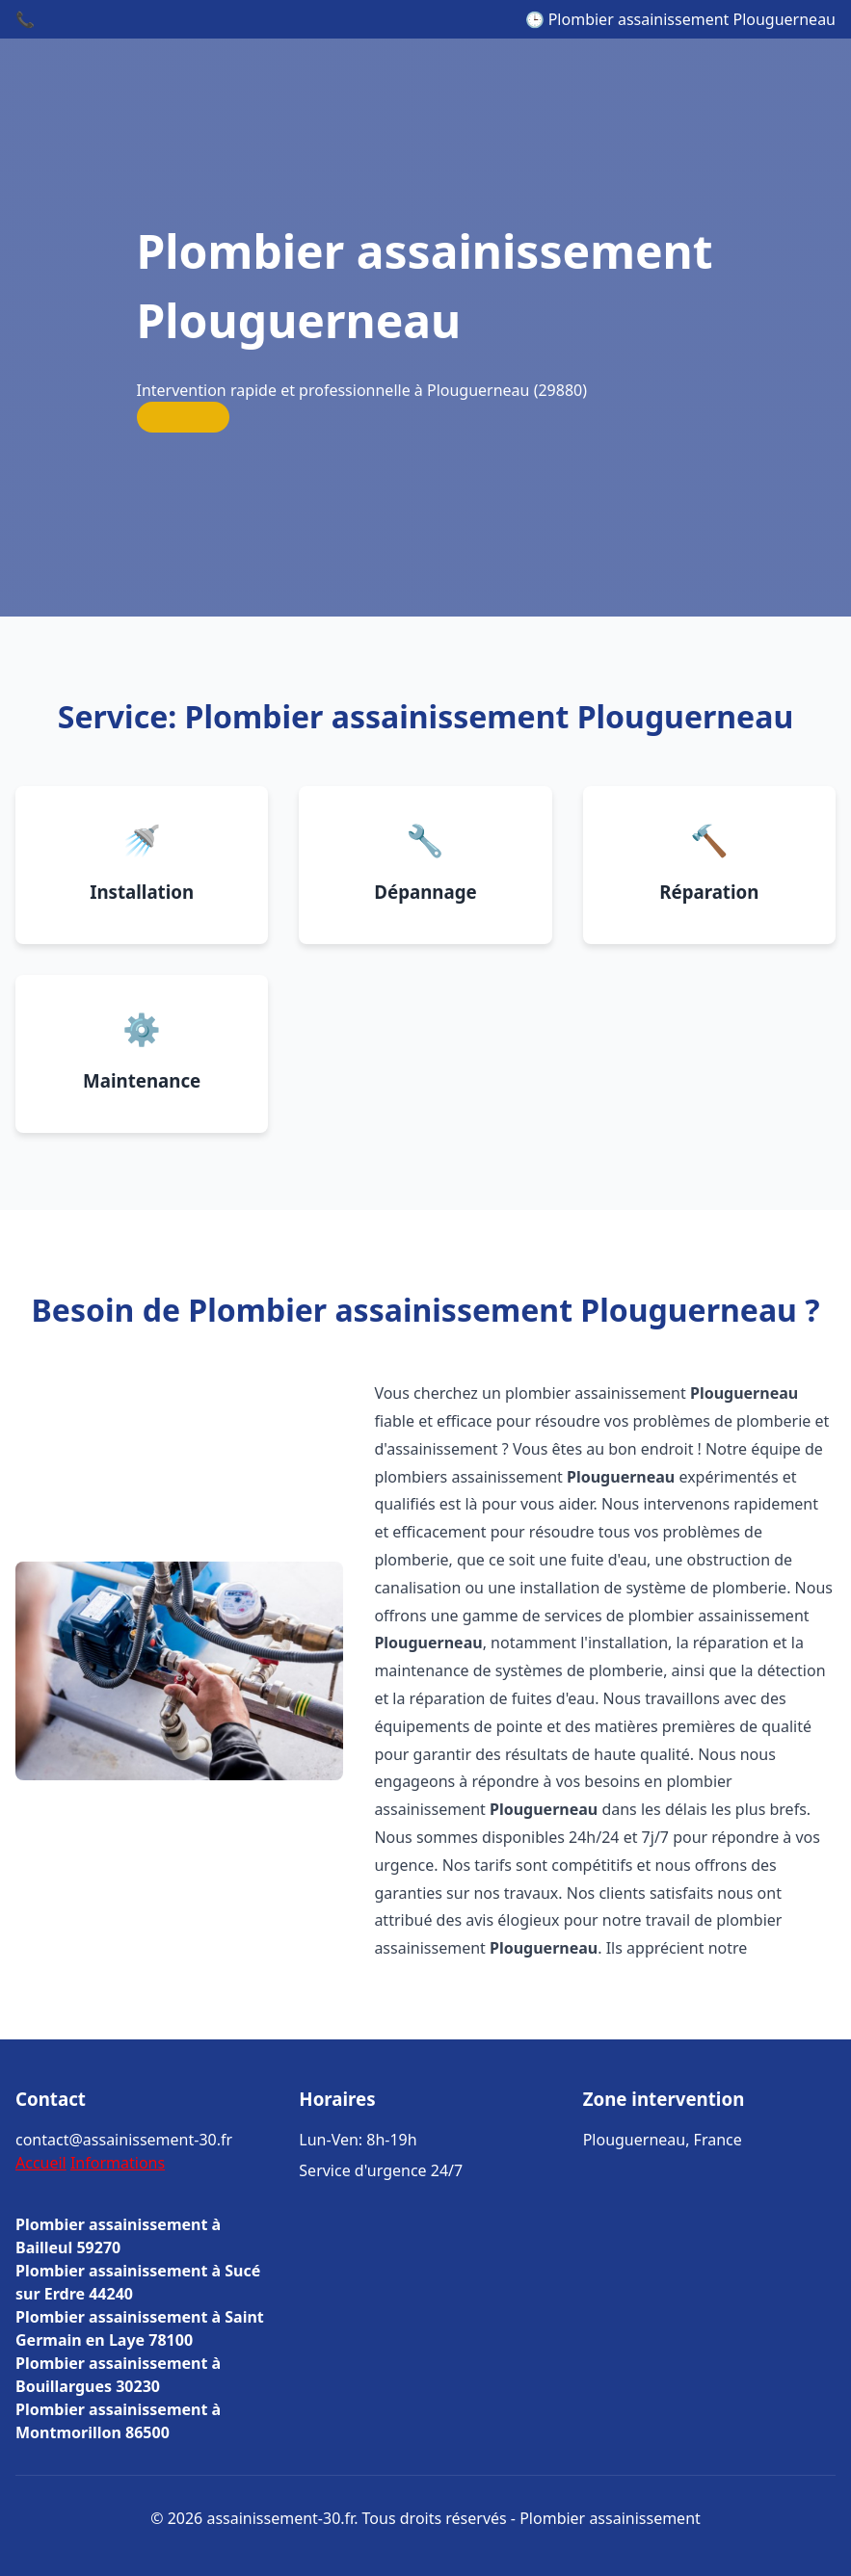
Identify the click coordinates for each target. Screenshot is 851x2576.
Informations (117, 2162)
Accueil (40, 2162)
